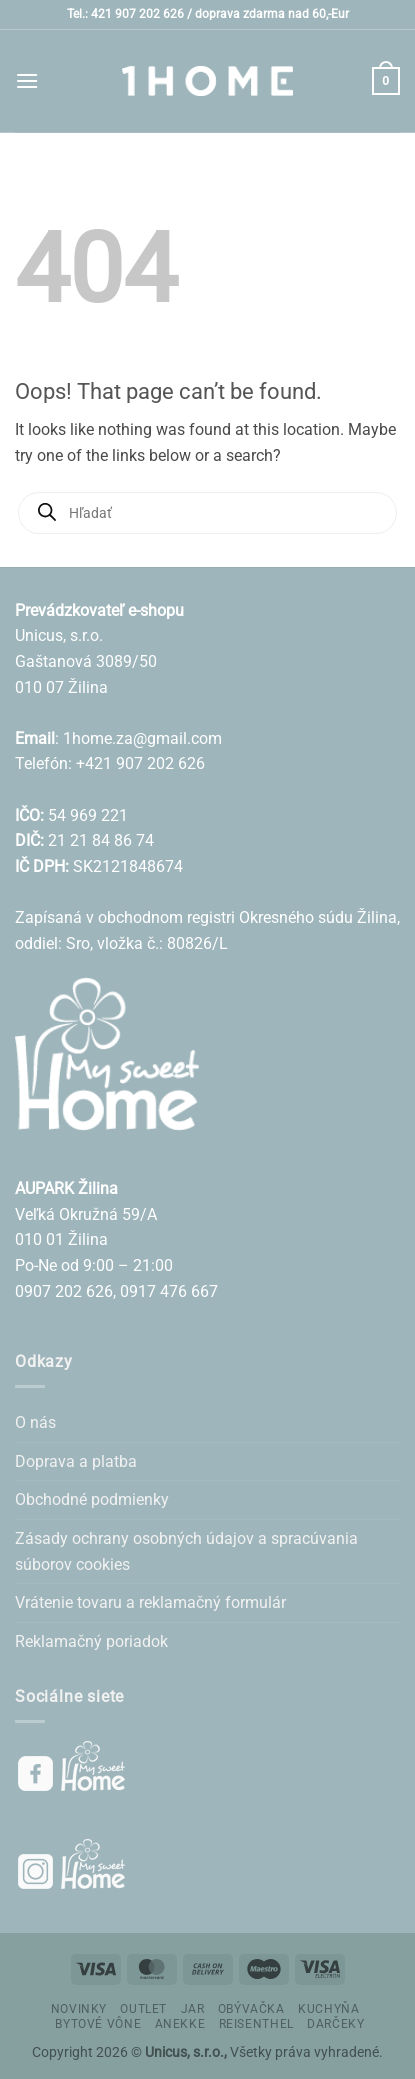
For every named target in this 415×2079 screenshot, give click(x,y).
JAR (193, 2009)
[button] (27, 80)
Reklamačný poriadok (91, 1641)
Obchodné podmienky (92, 1499)
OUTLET (143, 2009)
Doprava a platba (76, 1461)
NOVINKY (79, 2009)
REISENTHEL (256, 2024)
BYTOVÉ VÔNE (98, 2024)
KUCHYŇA (328, 2009)
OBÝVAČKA (251, 2009)
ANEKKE (180, 2024)
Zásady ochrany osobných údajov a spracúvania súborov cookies (186, 1551)
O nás (35, 1422)
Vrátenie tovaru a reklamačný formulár (150, 1602)
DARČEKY (335, 2024)
